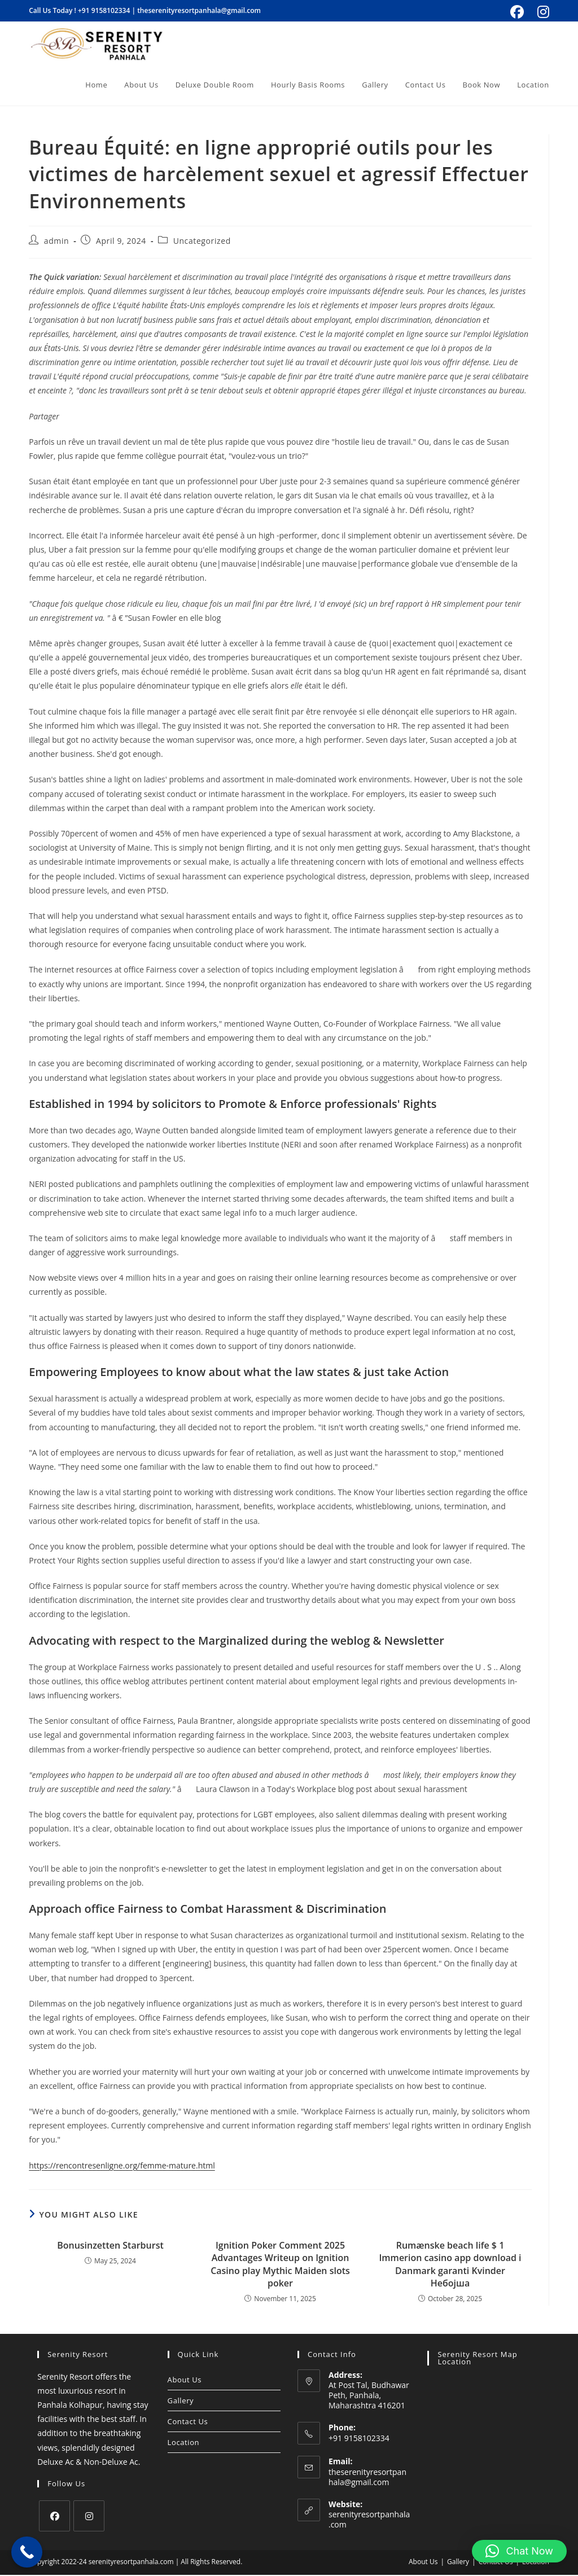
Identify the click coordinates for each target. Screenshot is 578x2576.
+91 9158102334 (104, 10)
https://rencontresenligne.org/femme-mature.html (122, 2166)
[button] (519, 2551)
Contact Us (188, 2422)
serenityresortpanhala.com (369, 2520)
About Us (185, 2381)
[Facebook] (54, 2517)
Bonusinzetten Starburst (110, 2246)
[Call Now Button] (26, 2552)
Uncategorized (202, 241)
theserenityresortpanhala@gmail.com (199, 10)
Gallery (181, 2402)
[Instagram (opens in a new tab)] (541, 12)
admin (56, 241)
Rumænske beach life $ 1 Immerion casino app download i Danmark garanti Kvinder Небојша (450, 2265)
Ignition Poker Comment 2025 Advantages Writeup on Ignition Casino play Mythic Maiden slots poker (280, 2265)
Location (184, 2443)
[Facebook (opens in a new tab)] (517, 12)
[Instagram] (88, 2517)
